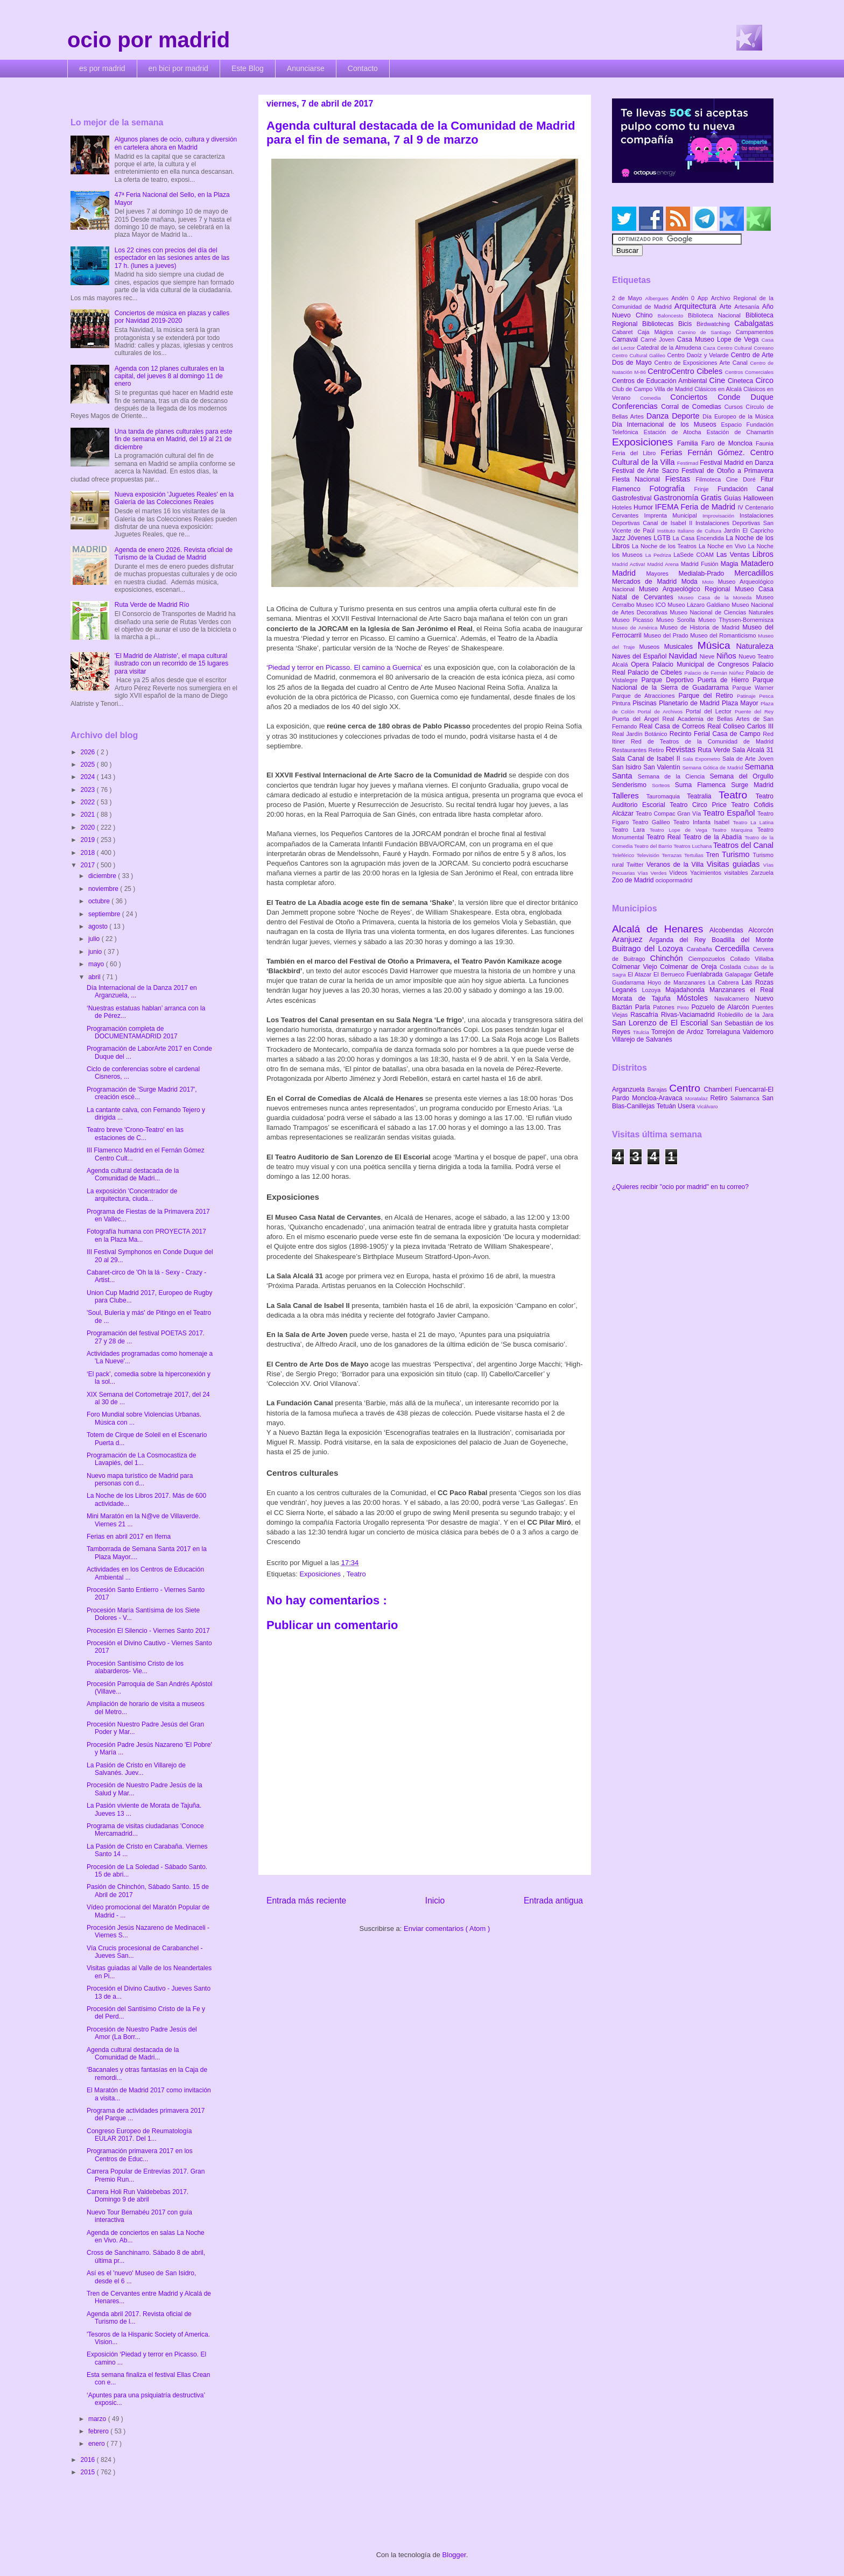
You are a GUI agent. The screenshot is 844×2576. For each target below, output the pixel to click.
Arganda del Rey (680, 940)
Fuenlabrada (705, 974)
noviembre (104, 889)
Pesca (766, 696)
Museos (651, 646)
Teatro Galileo (652, 822)
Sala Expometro (702, 759)
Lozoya (653, 990)
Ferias (673, 452)
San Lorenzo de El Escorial (661, 1022)
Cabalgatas (753, 323)
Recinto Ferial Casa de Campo (716, 734)
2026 (89, 752)
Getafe (763, 974)
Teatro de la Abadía (713, 837)
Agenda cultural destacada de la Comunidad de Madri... (133, 1174)
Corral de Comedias (692, 407)
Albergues (658, 298)
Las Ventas (734, 554)
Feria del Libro (636, 453)
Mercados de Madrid (646, 581)
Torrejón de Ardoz (678, 1032)
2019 (89, 840)
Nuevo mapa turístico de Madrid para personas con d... (140, 1479)
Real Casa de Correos (673, 726)
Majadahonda (687, 990)
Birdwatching (715, 324)
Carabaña (700, 949)
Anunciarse (306, 68)
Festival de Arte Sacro (646, 471)
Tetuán (667, 1106)
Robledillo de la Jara (745, 1014)
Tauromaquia (666, 796)
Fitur (767, 479)
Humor (644, 507)
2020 (89, 827)
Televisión (649, 855)
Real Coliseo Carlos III (740, 726)
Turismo (737, 854)
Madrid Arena (664, 564)
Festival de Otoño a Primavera (727, 471)
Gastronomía (677, 497)
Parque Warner (753, 687)
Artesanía (748, 306)
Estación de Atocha (675, 432)
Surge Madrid (752, 785)
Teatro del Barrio (653, 846)
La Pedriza (659, 555)
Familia (689, 443)
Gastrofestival (632, 498)
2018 (89, 853)
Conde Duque (745, 397)
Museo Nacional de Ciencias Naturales (721, 612)
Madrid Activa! (630, 564)
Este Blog (247, 68)
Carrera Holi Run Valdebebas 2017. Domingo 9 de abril (137, 2195)
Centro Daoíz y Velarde (698, 355)
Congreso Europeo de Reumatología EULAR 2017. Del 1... (139, 2134)
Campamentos (754, 332)
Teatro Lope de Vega (681, 830)
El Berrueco (669, 974)
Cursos (735, 407)
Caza (710, 348)
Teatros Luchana (693, 846)
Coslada (732, 967)
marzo (98, 2419)
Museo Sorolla (677, 620)
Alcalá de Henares (660, 929)
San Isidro (627, 767)
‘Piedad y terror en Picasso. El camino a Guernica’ (344, 667)
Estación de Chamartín (740, 432)
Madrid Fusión (701, 564)
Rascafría (645, 1014)
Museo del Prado (667, 635)
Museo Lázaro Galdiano (699, 604)
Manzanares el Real (741, 990)
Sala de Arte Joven (747, 758)
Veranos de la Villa (676, 864)
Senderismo (632, 785)
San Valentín (662, 767)
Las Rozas (757, 982)
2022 (89, 802)
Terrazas (673, 855)
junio (96, 952)
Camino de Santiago (706, 332)
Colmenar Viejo (636, 967)
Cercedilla (733, 948)
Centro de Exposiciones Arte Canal (702, 362)
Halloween (758, 498)
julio (95, 939)
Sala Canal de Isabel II (647, 758)
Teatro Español (730, 813)
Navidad (684, 656)
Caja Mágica (657, 332)
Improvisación (721, 516)
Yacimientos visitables (720, 872)
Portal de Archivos (661, 711)
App (704, 298)
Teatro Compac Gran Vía (669, 813)
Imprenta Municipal (673, 515)
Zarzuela (762, 872)
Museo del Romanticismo (724, 635)
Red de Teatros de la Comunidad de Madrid (702, 741)
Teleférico (624, 855)
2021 (89, 814)
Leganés (627, 990)
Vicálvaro (707, 1106)
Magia (731, 564)
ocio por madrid (148, 40)
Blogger (454, 2555)
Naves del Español (640, 656)
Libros (762, 554)
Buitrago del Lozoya (649, 948)
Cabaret (624, 332)
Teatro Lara (631, 829)
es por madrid (102, 68)
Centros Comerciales (749, 372)
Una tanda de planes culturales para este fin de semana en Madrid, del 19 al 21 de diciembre (174, 439)
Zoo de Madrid (634, 880)
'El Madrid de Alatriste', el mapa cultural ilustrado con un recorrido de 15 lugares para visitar (171, 663)
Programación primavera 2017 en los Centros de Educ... (140, 2154)
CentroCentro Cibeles (686, 371)
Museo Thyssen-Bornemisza (735, 620)
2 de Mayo (628, 298)
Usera (687, 1106)
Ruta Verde (715, 750)
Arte (727, 306)
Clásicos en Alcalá (718, 389)
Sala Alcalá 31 (752, 750)
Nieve (708, 656)
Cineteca (741, 381)
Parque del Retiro (707, 695)
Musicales (681, 646)
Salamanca (746, 1098)
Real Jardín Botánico (641, 734)
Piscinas (645, 703)
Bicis (687, 324)
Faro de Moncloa (728, 443)
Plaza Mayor (741, 703)
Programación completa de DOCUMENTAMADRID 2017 (132, 1032)
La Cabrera (725, 982)
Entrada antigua (553, 1900)
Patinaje (748, 696)
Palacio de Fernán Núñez (714, 673)
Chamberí (719, 1089)
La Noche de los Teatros (665, 546)
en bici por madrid (178, 68)
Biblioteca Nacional (716, 315)
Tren (714, 855)
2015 (89, 2472)
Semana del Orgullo (741, 776)
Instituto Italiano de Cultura (690, 531)
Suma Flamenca (703, 785)
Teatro (356, 1574)
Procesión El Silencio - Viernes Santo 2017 (148, 1630)
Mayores (662, 573)
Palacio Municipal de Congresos (702, 664)
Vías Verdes (654, 873)
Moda (691, 581)
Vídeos (679, 872)
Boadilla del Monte (742, 940)
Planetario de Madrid (690, 703)
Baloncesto (673, 316)
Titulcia (642, 1032)
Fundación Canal (745, 489)
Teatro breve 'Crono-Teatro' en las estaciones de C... (135, 1133)
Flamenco (630, 489)
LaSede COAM (694, 554)
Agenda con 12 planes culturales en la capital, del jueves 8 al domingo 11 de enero (169, 376)
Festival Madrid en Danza (736, 462)
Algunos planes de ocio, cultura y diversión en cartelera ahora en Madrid (176, 143)
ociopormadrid (674, 880)
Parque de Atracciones (645, 695)
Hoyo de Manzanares (678, 982)
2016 (89, 2460)
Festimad (688, 463)
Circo (764, 380)
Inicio (435, 1900)
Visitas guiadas (735, 864)
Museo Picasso (634, 620)
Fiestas (680, 479)
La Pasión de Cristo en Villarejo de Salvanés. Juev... (136, 1769)
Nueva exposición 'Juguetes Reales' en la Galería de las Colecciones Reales (174, 498)
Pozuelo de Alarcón (721, 1007)
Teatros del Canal (743, 845)
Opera (641, 664)
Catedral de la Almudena (670, 347)
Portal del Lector (710, 711)
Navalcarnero (734, 998)
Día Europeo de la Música (737, 416)
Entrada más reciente (306, 1900)
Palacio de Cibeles (656, 672)
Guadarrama (630, 982)
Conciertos (694, 397)
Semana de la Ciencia (674, 776)
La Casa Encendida (699, 538)
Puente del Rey (754, 711)
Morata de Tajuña (644, 998)
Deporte (687, 416)
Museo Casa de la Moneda (717, 597)
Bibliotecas (660, 324)
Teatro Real (664, 837)
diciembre (103, 876)
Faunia (764, 443)
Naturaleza (754, 646)
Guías (733, 498)
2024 (89, 777)
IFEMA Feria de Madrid (696, 507)
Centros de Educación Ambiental (660, 381)
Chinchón (669, 958)
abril (95, 977)
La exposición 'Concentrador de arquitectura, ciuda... (132, 1194)
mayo (97, 964)
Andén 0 (684, 298)
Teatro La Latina (753, 822)
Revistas (682, 749)
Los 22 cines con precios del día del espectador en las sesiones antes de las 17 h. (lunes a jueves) (172, 258)
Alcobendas (728, 930)
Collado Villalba (752, 959)
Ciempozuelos (709, 959)
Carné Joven (659, 339)
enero (97, 2443)
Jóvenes (641, 538)
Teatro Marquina (734, 830)
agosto (98, 926)
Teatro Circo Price (700, 805)
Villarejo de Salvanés (642, 1039)
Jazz (620, 538)
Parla (644, 1007)
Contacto (363, 68)
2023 (89, 790)
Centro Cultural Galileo (639, 355)
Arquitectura (697, 306)
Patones (665, 1007)
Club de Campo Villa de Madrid (653, 389)
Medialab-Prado (707, 573)
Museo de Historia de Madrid (701, 627)
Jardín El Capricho (748, 530)
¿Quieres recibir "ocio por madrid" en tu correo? (680, 1187)
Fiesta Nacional (638, 479)
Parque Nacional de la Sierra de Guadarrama (692, 683)
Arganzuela (629, 1089)
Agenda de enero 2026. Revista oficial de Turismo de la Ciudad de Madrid (174, 553)
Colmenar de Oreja (690, 967)
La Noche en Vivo (723, 546)
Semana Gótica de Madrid (713, 767)
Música (717, 645)
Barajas (658, 1089)
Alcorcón (760, 930)
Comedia (655, 398)
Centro (686, 1088)
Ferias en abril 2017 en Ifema (129, 1536)
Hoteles (623, 507)
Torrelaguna (724, 1032)
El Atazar (640, 974)
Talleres (629, 795)
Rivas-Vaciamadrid (689, 1014)
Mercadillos (753, 573)
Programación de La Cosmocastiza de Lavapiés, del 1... (141, 1459)
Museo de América (636, 628)
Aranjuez (630, 939)
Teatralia (703, 796)
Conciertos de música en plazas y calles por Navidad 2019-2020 (172, 316)
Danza (659, 416)
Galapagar (739, 974)
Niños (727, 656)
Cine (718, 380)
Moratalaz (698, 1098)
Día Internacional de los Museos (666, 424)
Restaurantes (630, 750)
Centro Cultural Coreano (745, 348)
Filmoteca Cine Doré (728, 479)
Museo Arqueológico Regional (687, 589)
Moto (710, 582)
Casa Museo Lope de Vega (719, 339)
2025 (89, 764)
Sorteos (663, 785)
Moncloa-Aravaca (658, 1098)
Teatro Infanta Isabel (703, 822)
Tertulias (695, 855)
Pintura (622, 703)
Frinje (705, 489)
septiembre (105, 914)
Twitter (636, 864)
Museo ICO (651, 604)
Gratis (712, 497)
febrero (99, 2431)
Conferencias (636, 406)
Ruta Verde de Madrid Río (152, 604)
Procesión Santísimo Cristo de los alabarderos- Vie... (135, 1667)
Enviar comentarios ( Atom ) (447, 1928)
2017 (89, 865)
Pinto (684, 1007)
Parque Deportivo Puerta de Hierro (697, 680)
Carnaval (626, 339)
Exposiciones (320, 1574)
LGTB (662, 538)
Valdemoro (758, 1032)
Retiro (657, 750)
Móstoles (695, 998)
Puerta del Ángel (637, 719)
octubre (99, 901)
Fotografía (671, 488)
